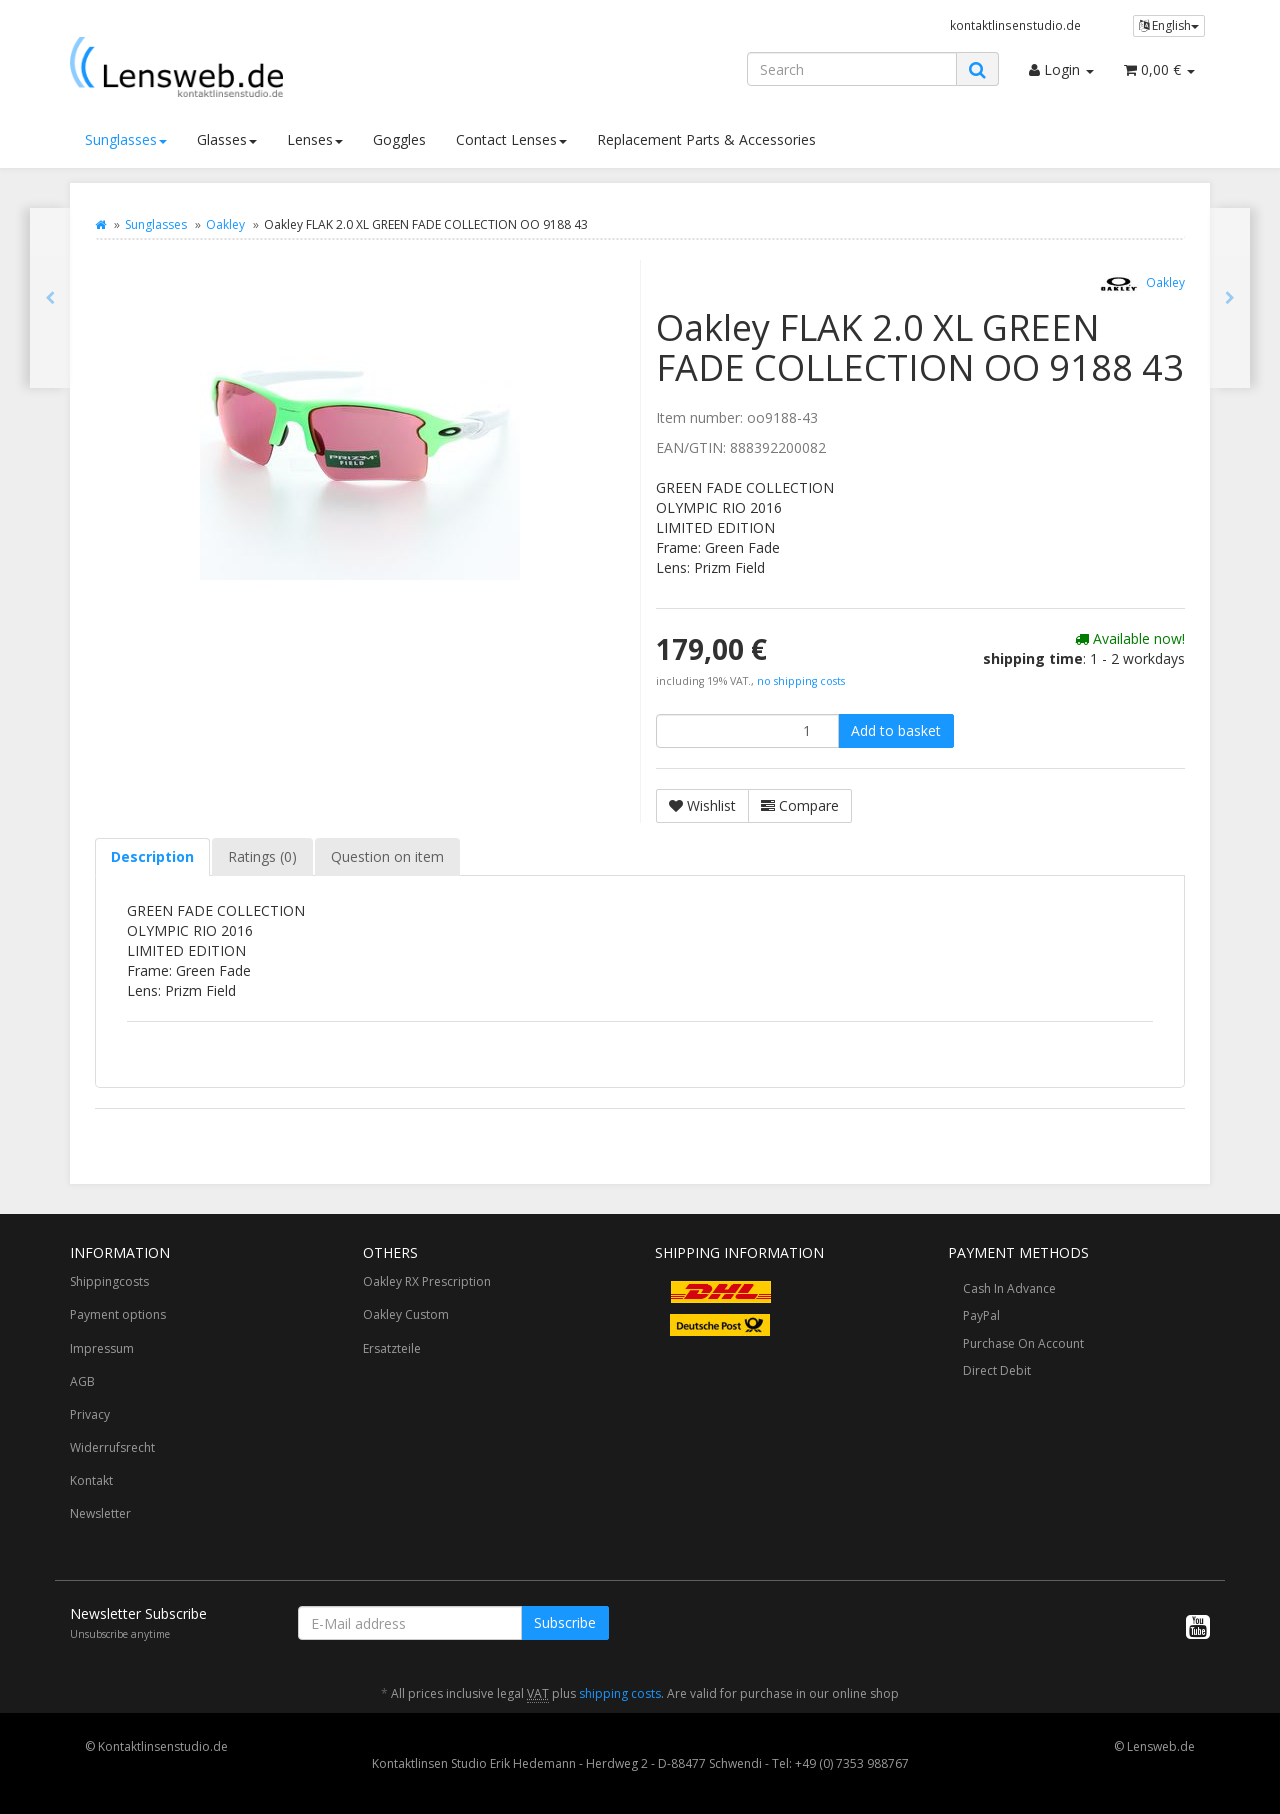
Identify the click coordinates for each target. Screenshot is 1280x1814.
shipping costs (620, 1693)
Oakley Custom (406, 1314)
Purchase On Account (1023, 1343)
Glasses (227, 139)
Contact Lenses (511, 139)
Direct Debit (997, 1370)
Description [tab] (152, 856)
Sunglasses (126, 139)
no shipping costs (801, 681)
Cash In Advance (1009, 1288)
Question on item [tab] (387, 856)
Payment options (118, 1314)
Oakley (225, 224)
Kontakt (91, 1480)
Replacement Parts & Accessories (706, 139)
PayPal (981, 1315)
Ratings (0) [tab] (262, 856)
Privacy (90, 1414)
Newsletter (100, 1513)
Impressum (102, 1348)
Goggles (399, 139)
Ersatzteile (392, 1348)
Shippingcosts (109, 1281)
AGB (82, 1381)
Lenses (315, 139)
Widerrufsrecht (112, 1447)
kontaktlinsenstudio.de (1015, 25)
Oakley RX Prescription (427, 1281)
